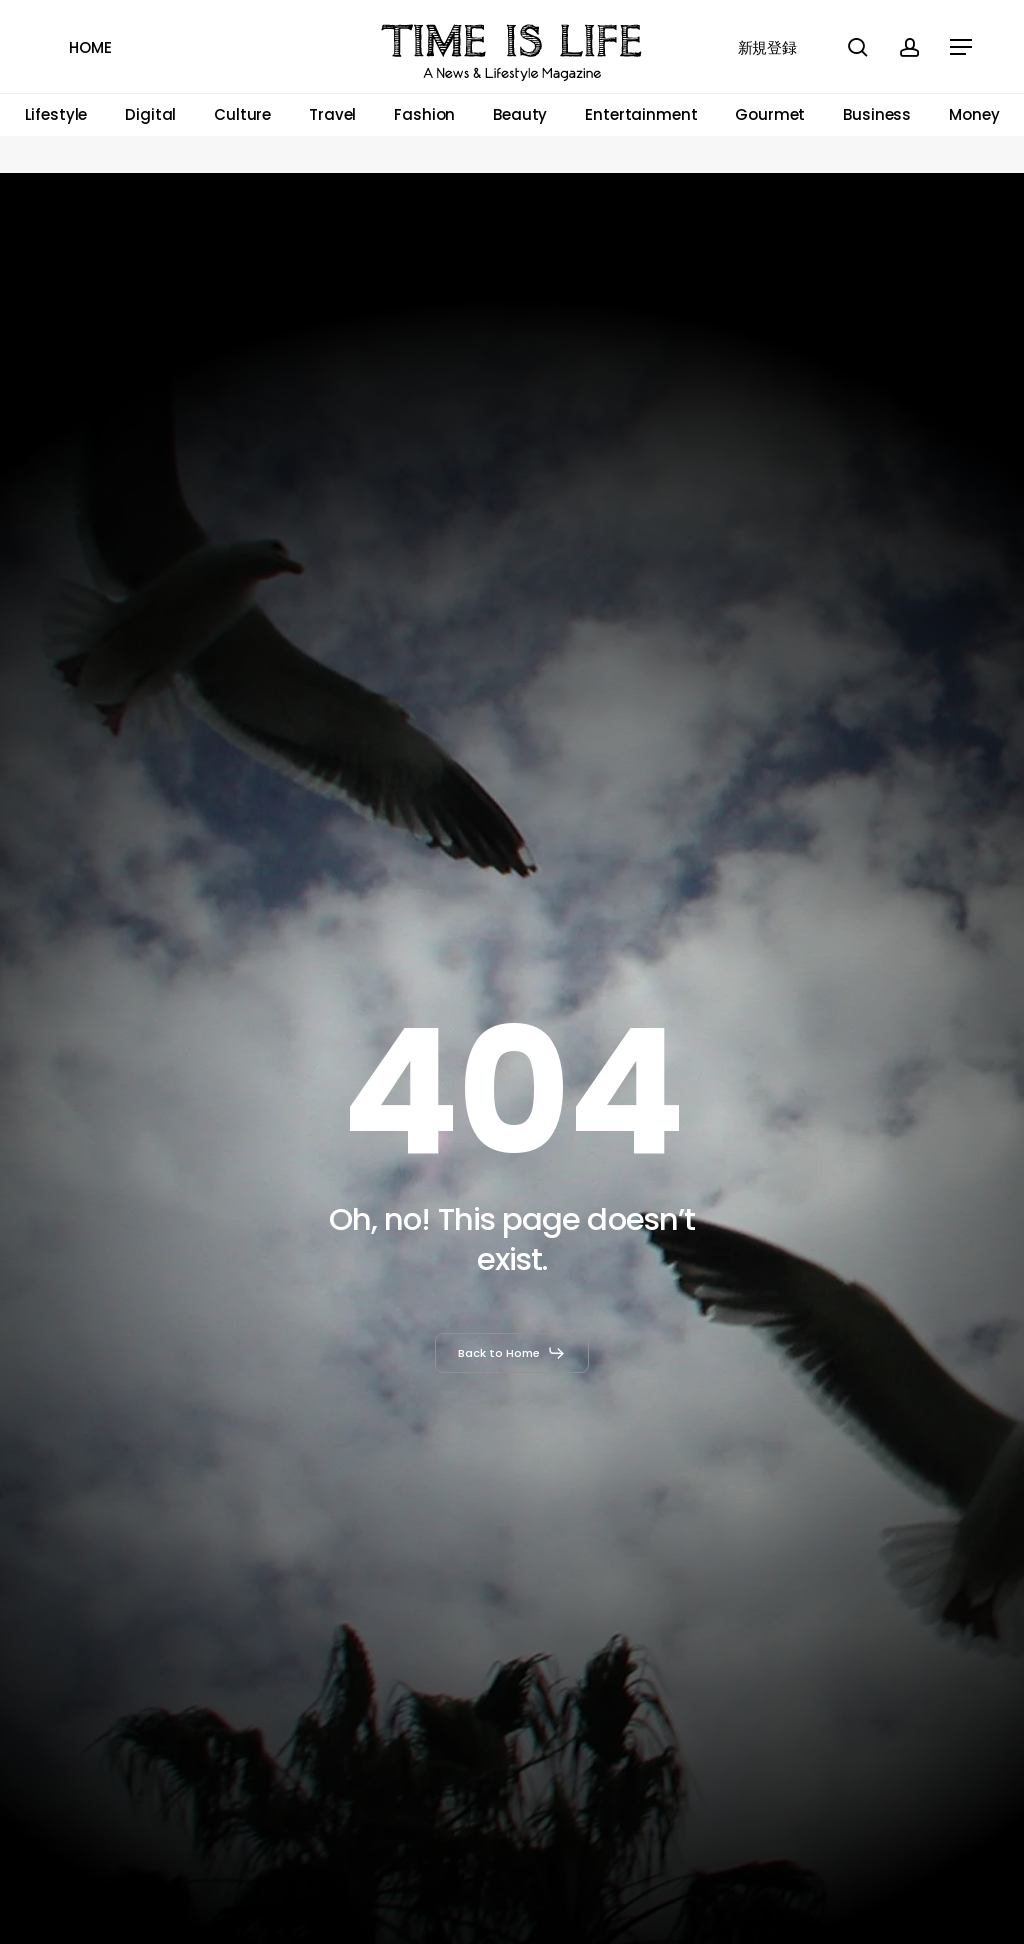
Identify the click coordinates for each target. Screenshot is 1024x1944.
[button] (962, 47)
